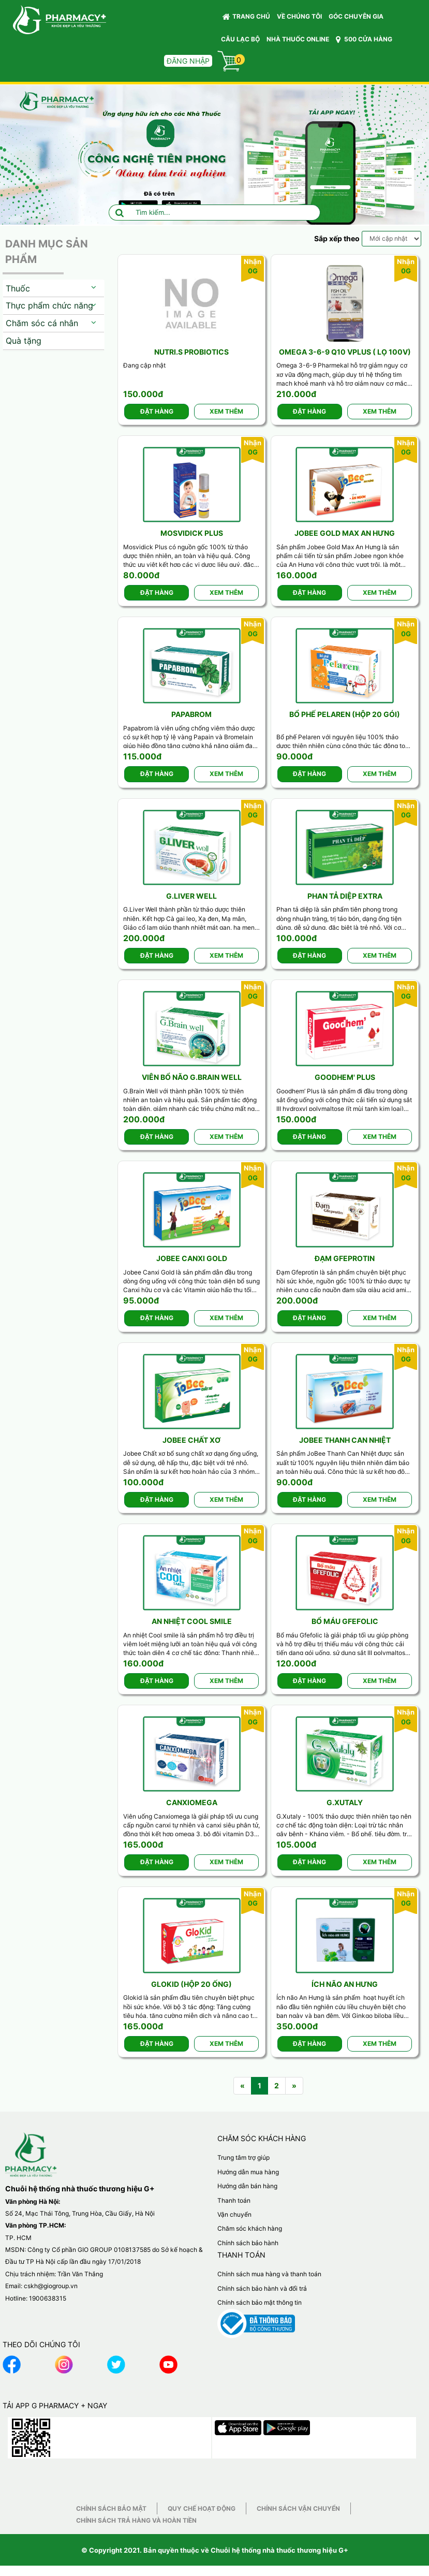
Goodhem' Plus (345, 1077)
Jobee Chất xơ (191, 1440)
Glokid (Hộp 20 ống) (191, 1984)
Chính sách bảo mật (111, 2508)
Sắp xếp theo (337, 238)
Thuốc (18, 288)
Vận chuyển (234, 2214)
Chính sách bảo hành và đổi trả (262, 2288)
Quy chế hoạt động (201, 2508)
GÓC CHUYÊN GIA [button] (358, 18)
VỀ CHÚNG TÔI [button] (299, 16)
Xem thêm (226, 411)
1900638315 (47, 2298)
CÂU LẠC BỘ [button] (240, 39)
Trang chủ (246, 16)
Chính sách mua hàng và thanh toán (269, 2274)
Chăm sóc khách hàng (249, 2228)
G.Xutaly (345, 1802)
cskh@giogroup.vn (51, 2286)
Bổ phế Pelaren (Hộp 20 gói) (344, 714)
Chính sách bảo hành (247, 2243)
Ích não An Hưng (345, 1984)
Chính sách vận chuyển (298, 2508)
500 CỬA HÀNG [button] (364, 39)
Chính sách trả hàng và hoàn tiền (136, 2520)
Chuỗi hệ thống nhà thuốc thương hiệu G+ (279, 2550)
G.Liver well (191, 895)
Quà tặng (23, 340)
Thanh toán (233, 2200)
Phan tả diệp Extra (344, 895)
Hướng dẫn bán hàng (247, 2186)
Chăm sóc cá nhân (42, 323)
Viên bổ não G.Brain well (192, 1077)
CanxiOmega (191, 1802)
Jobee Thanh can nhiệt (345, 1440)
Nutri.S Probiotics (191, 351)
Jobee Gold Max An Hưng (344, 533)
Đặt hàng (156, 411)
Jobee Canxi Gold (191, 1258)
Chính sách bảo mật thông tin (259, 2302)
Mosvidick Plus (191, 533)
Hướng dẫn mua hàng (248, 2172)
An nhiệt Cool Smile (192, 1621)
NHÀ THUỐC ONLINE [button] (298, 39)
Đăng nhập (188, 60)
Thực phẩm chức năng (49, 305)
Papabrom (191, 714)
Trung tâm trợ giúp (243, 2157)
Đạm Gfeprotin (345, 1258)
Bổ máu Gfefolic (345, 1621)
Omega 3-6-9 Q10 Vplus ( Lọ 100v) (345, 351)
